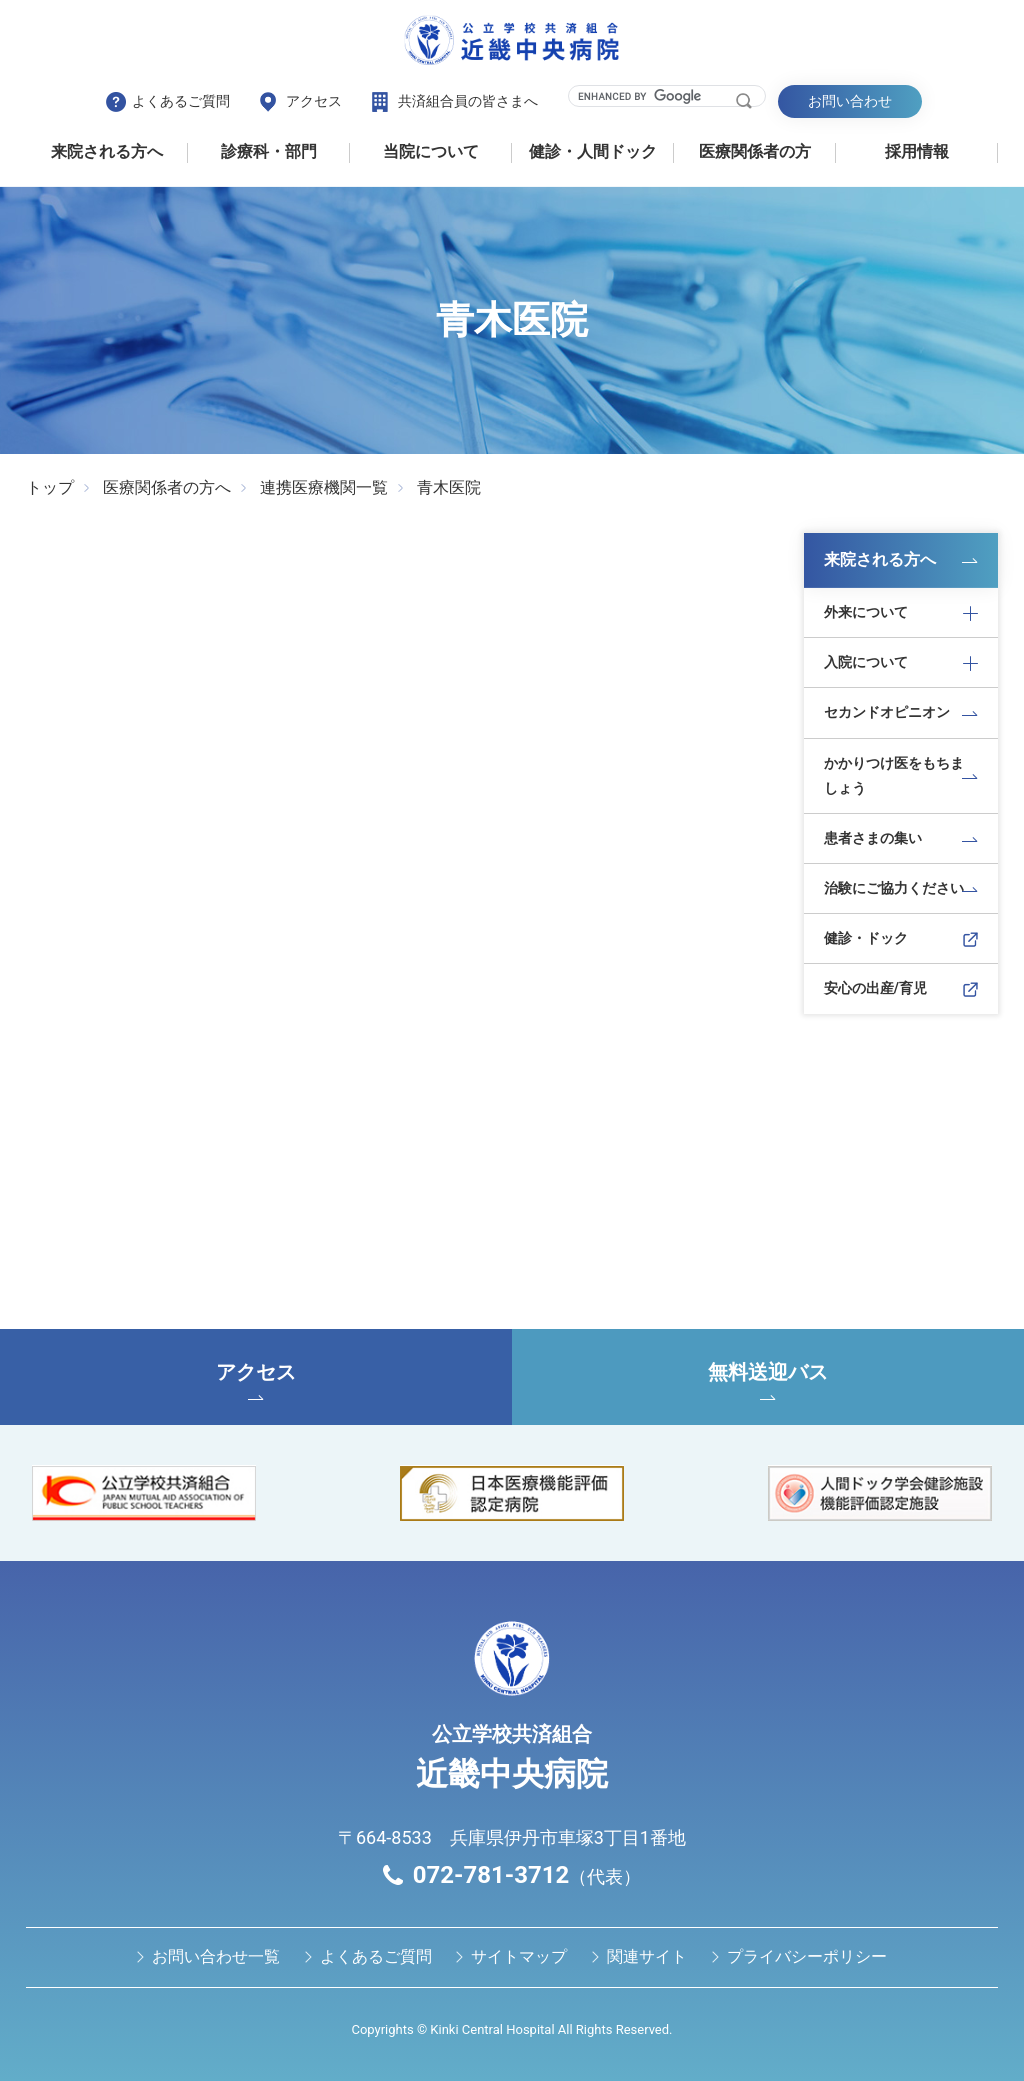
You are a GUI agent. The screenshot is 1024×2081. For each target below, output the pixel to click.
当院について (431, 151)
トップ (50, 487)
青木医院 (449, 487)
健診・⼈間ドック (593, 151)
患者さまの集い (873, 838)
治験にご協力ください (894, 888)
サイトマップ (519, 1956)
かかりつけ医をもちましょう (894, 775)
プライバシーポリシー (807, 1956)
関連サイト (647, 1956)
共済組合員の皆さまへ (468, 101)
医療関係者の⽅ (755, 151)
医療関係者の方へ (167, 487)
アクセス (314, 101)
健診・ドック (866, 938)
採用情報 (917, 151)
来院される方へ (107, 151)
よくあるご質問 (181, 101)
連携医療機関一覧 (324, 487)
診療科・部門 (269, 151)
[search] (654, 96)
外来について (866, 612)
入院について (866, 662)
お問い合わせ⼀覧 (216, 1956)
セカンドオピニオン (887, 712)
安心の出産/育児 (875, 988)
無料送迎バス (768, 1380)
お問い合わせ (850, 101)
